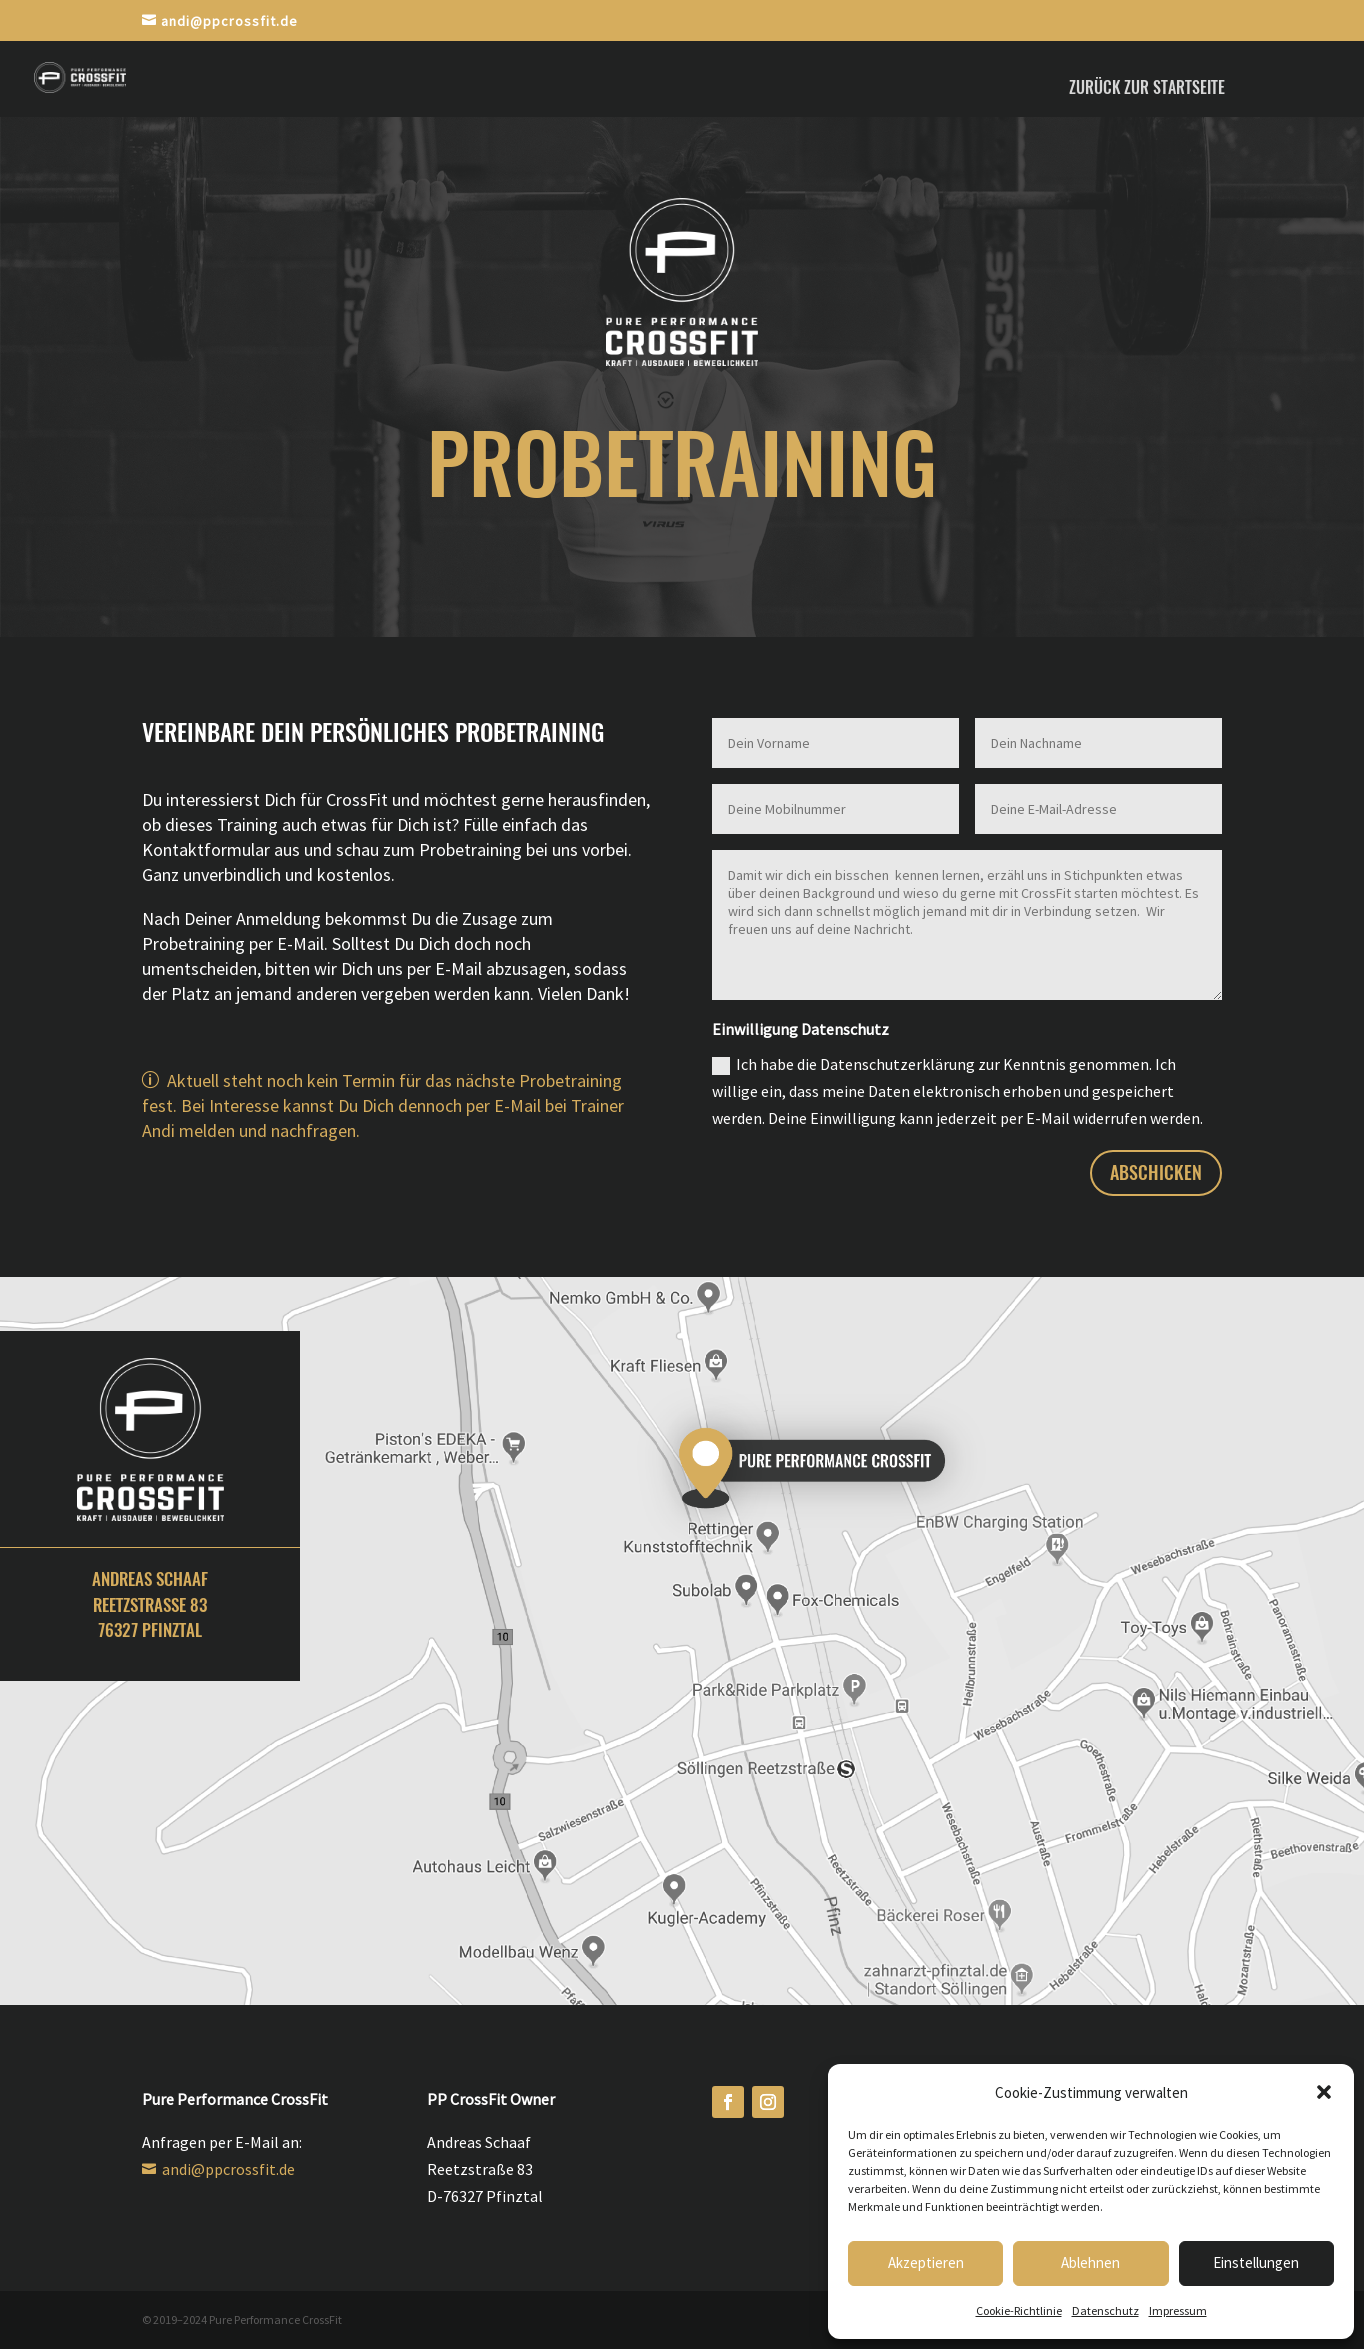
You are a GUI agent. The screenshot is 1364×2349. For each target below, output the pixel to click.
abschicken (1156, 1172)
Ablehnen (1090, 2262)
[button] (1324, 2092)
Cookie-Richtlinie (1019, 2310)
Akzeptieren (926, 2262)
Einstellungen (1256, 2262)
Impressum (1178, 2310)
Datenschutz (1105, 2310)
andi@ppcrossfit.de (227, 2169)
